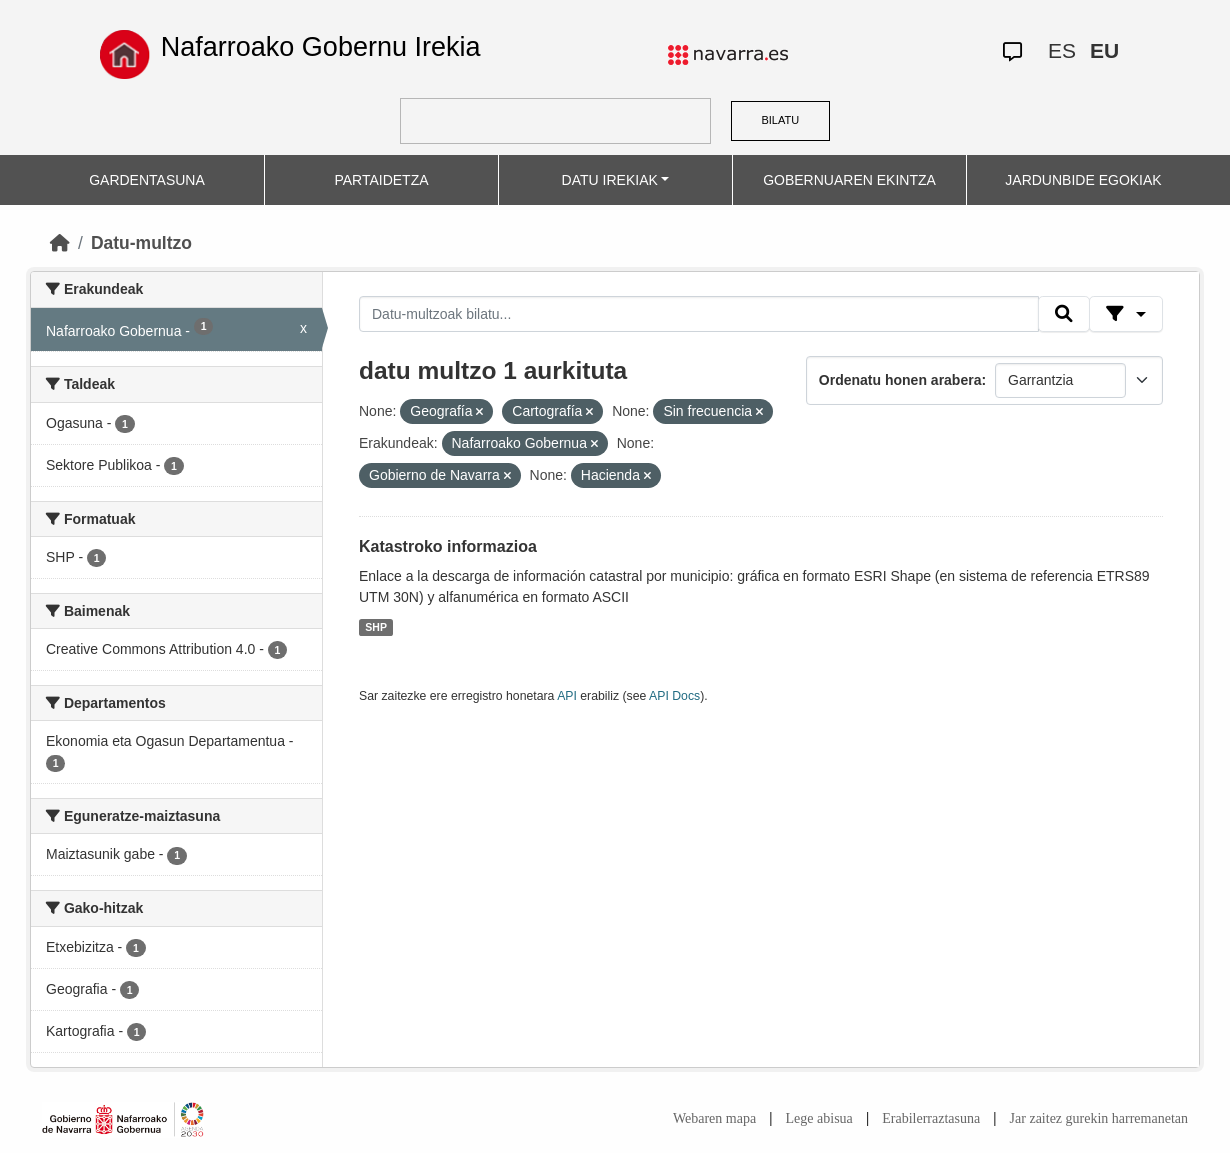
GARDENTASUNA (147, 180)
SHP (376, 627)
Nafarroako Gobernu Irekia (321, 47)
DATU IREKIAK (610, 180)
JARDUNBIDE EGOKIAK (1083, 180)
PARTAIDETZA (381, 180)
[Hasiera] (60, 243)
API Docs (674, 696)
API (567, 696)
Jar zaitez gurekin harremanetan (1099, 1118)
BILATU (780, 120)
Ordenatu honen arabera (900, 380)
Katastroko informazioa (448, 546)
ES (1062, 50)
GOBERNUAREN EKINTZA (849, 180)
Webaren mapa (714, 1118)
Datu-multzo (141, 243)
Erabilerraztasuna (931, 1118)
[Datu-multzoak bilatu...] (699, 314)
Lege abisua (819, 1118)
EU (1104, 50)
